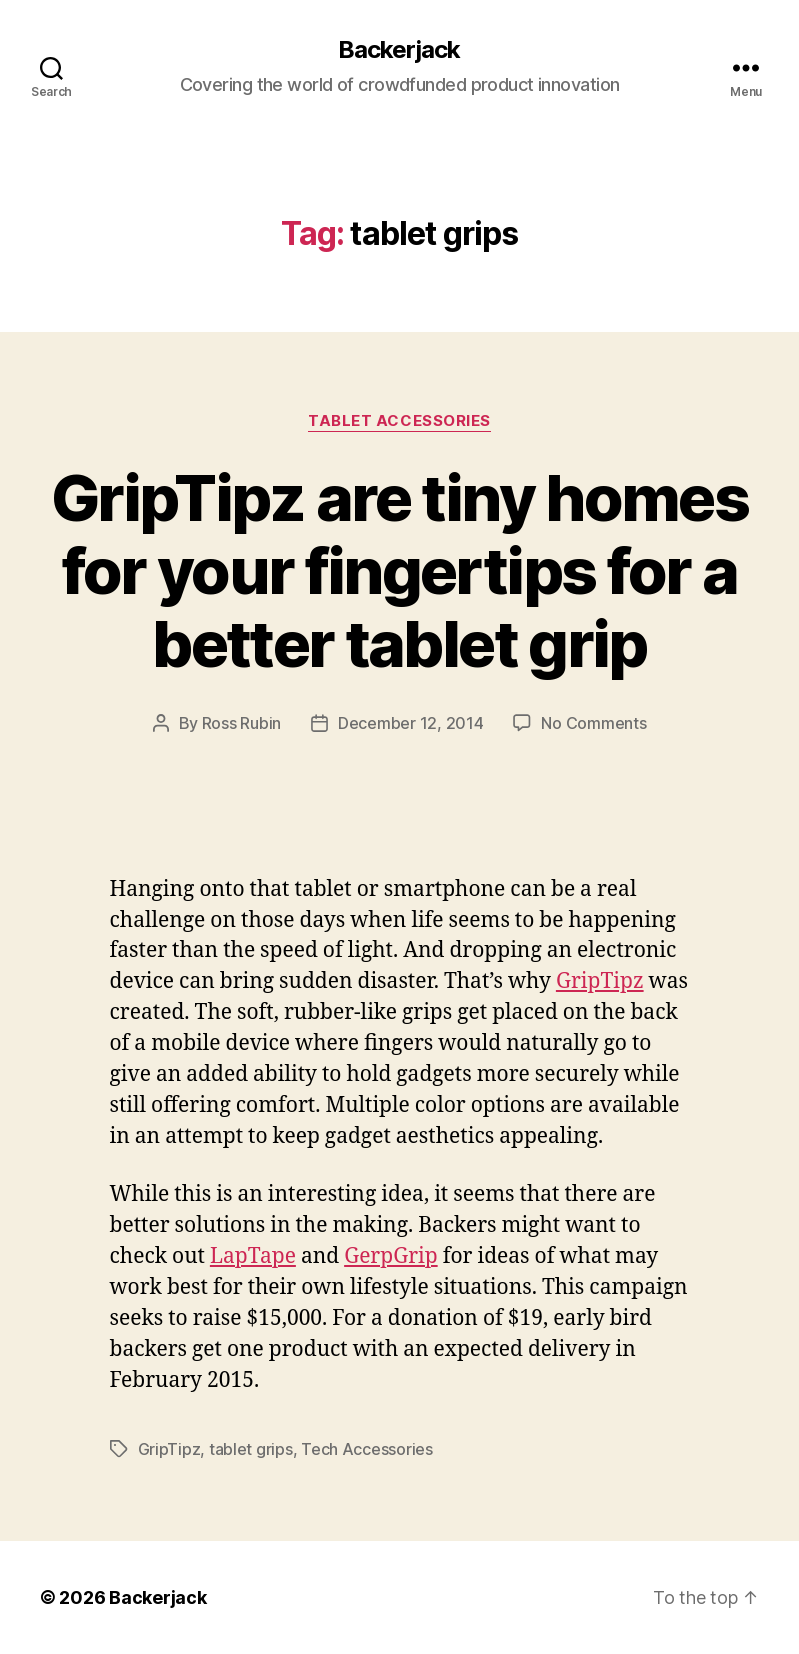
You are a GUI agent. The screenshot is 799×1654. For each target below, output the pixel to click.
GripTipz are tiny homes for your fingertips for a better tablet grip (399, 570)
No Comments (593, 723)
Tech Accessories (367, 1449)
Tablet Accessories (399, 421)
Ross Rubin (241, 723)
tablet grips (251, 1449)
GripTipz (600, 981)
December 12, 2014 (410, 723)
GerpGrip (391, 1256)
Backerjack (399, 50)
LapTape (253, 1256)
